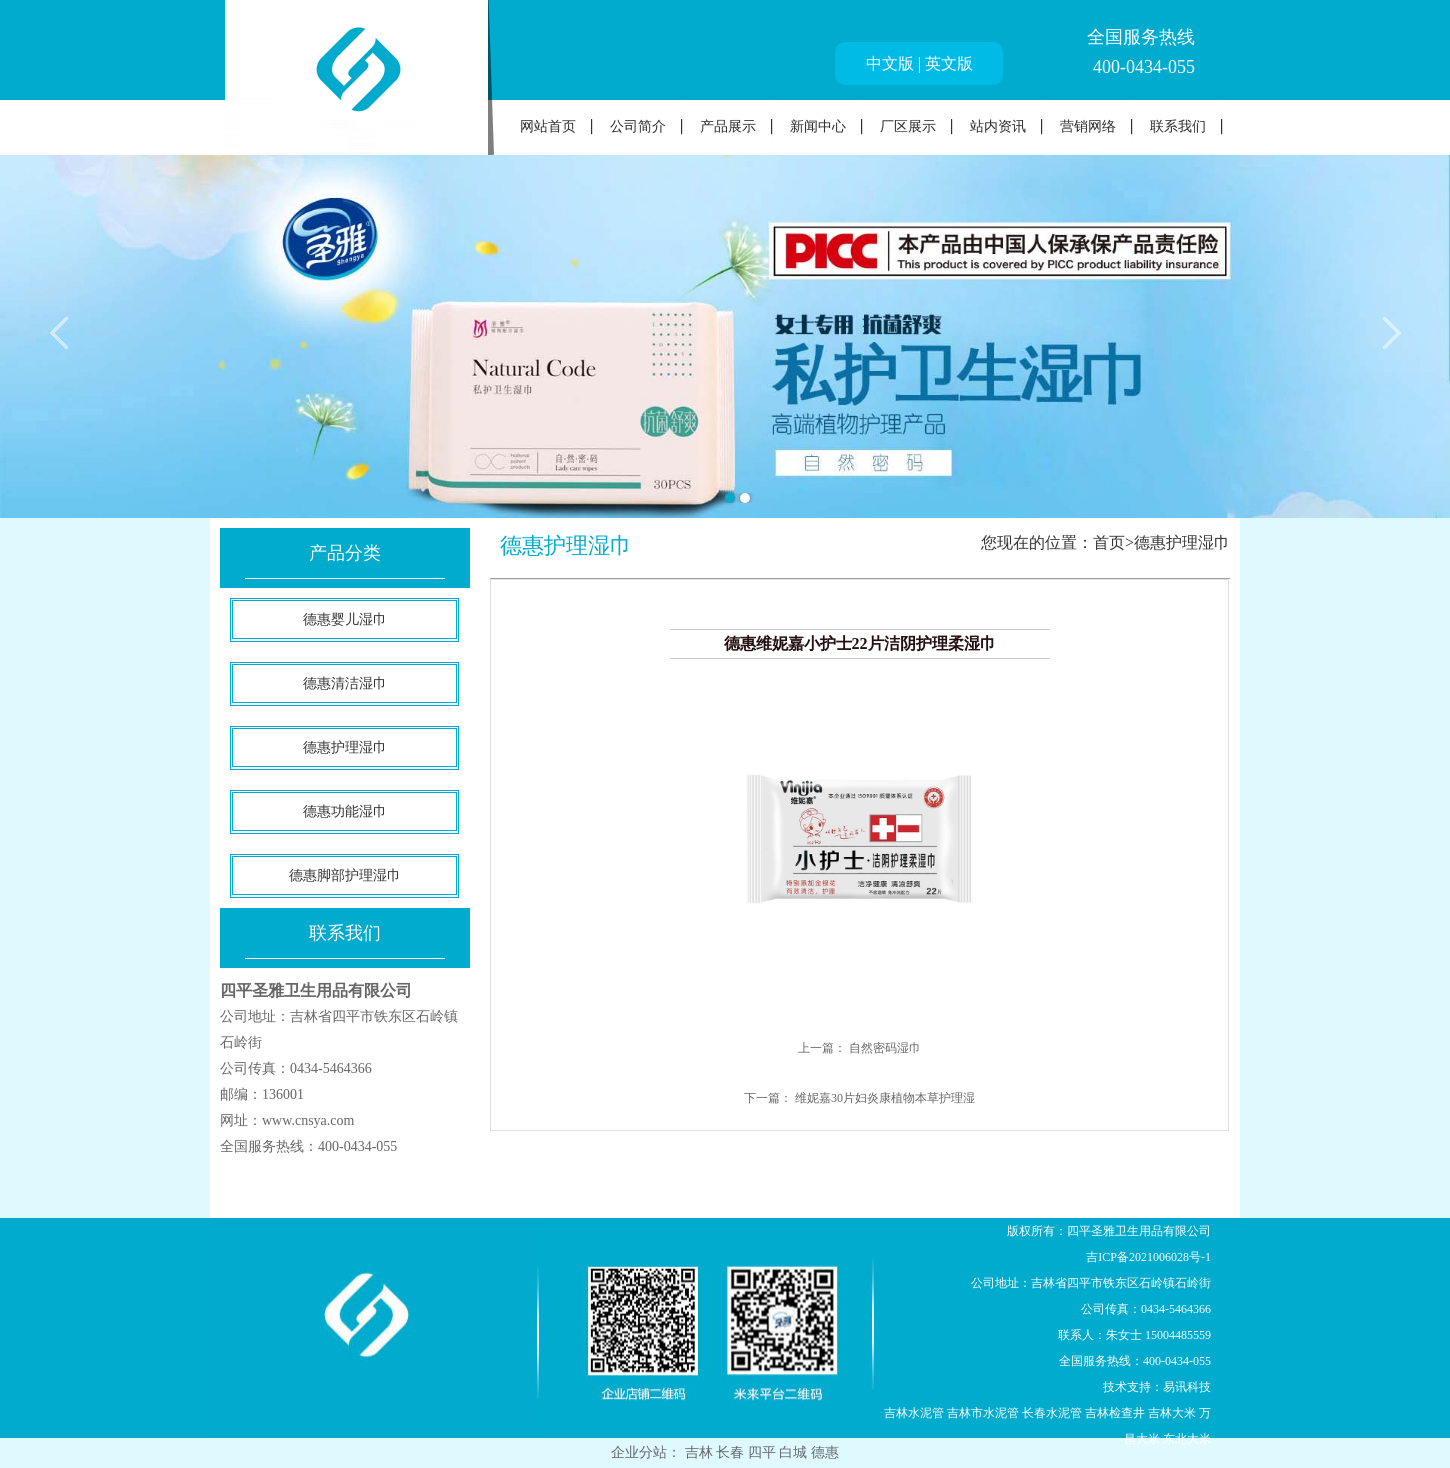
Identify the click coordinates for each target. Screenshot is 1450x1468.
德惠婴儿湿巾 (345, 619)
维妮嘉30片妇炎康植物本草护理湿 (885, 1098)
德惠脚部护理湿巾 (345, 875)
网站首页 (548, 126)
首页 (1109, 542)
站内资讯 (998, 126)
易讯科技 (1187, 1387)
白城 (795, 1452)
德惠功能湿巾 (345, 811)
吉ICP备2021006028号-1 (1148, 1257)
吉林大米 (1172, 1413)
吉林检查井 (1115, 1413)
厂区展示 (908, 126)
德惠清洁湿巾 (345, 683)
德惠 (825, 1452)
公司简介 (638, 126)
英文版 (949, 63)
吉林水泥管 (914, 1413)
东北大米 (1187, 1439)
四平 (764, 1452)
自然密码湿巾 (885, 1048)
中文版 (890, 63)
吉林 (701, 1452)
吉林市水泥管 (983, 1413)
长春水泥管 (1052, 1413)
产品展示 (728, 126)
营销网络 (1088, 126)
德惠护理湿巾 (345, 747)
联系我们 (1178, 126)
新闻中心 (818, 126)
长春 (732, 1452)
